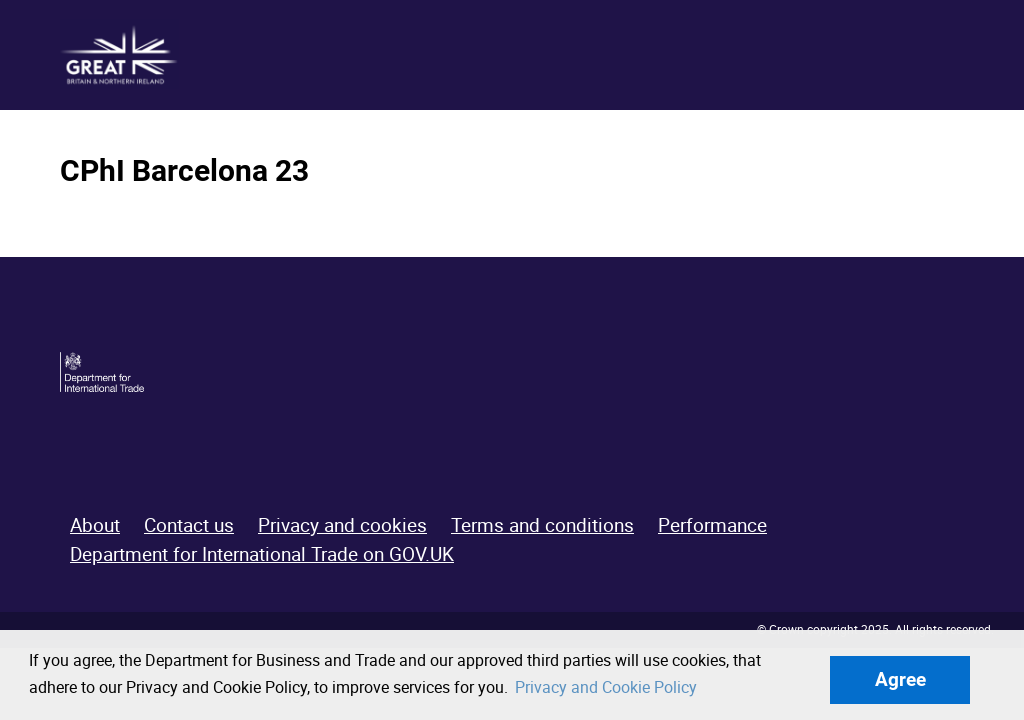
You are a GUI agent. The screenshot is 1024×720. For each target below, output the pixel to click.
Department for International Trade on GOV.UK (262, 554)
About (95, 525)
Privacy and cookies (342, 525)
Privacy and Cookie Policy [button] (606, 687)
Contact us (189, 525)
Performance (712, 525)
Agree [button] (900, 679)
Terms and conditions (542, 525)
